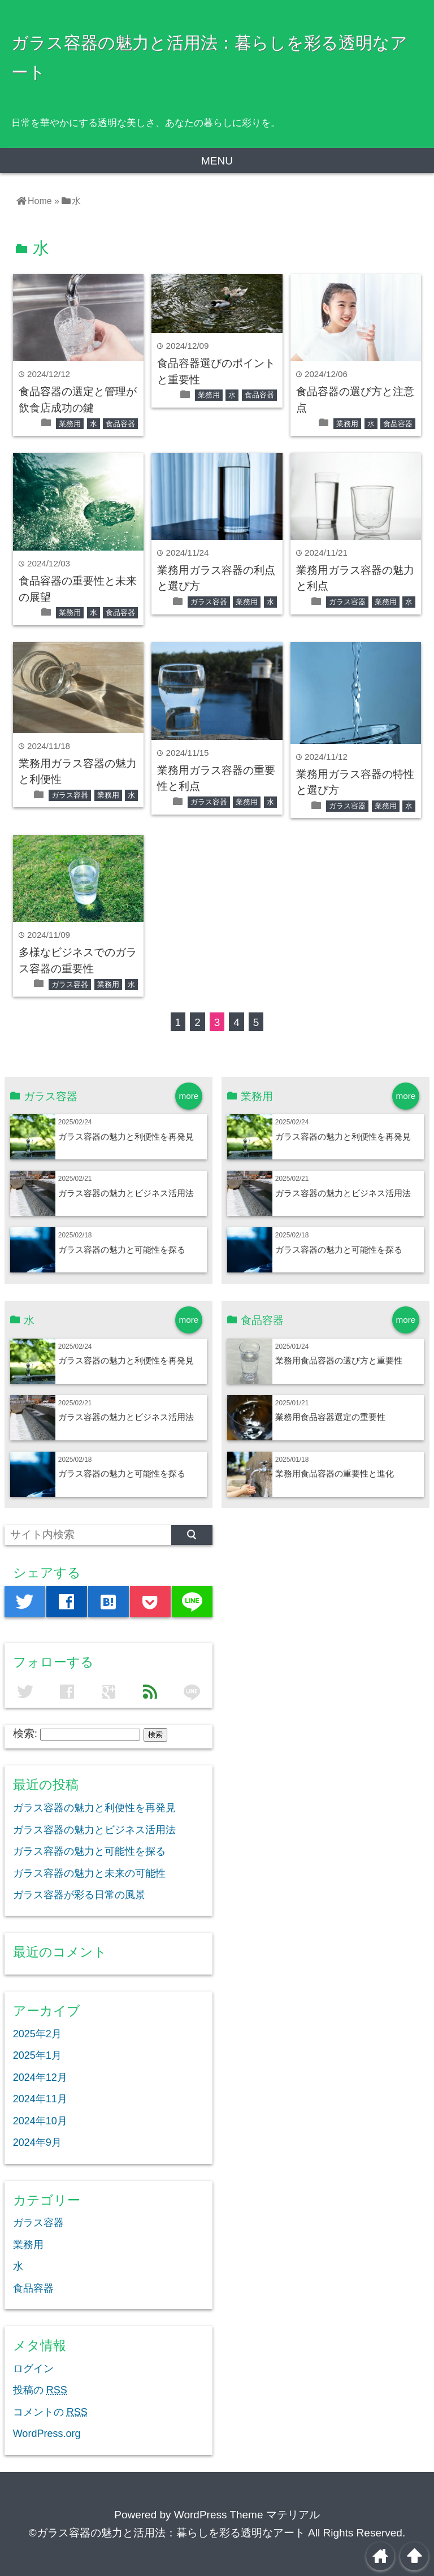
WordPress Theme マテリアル (247, 2515)
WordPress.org (47, 2433)
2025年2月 (37, 2034)
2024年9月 (37, 2142)
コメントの (50, 2412)
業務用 (70, 423)
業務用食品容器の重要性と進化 (334, 1473)
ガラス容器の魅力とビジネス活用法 (126, 1193)
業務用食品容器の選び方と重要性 (338, 1360)
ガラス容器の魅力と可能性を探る (121, 1249)
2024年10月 (40, 2121)
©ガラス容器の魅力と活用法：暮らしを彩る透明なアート (167, 2533)
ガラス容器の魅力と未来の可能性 (89, 1873)
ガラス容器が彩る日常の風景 (79, 1894)
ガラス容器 (208, 602)
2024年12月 (40, 2077)
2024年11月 (40, 2099)
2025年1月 (37, 2055)
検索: (25, 1733)
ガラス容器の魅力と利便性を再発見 (126, 1136)
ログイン (33, 2368)
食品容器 (120, 423)
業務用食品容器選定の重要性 (330, 1417)
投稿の (40, 2390)
